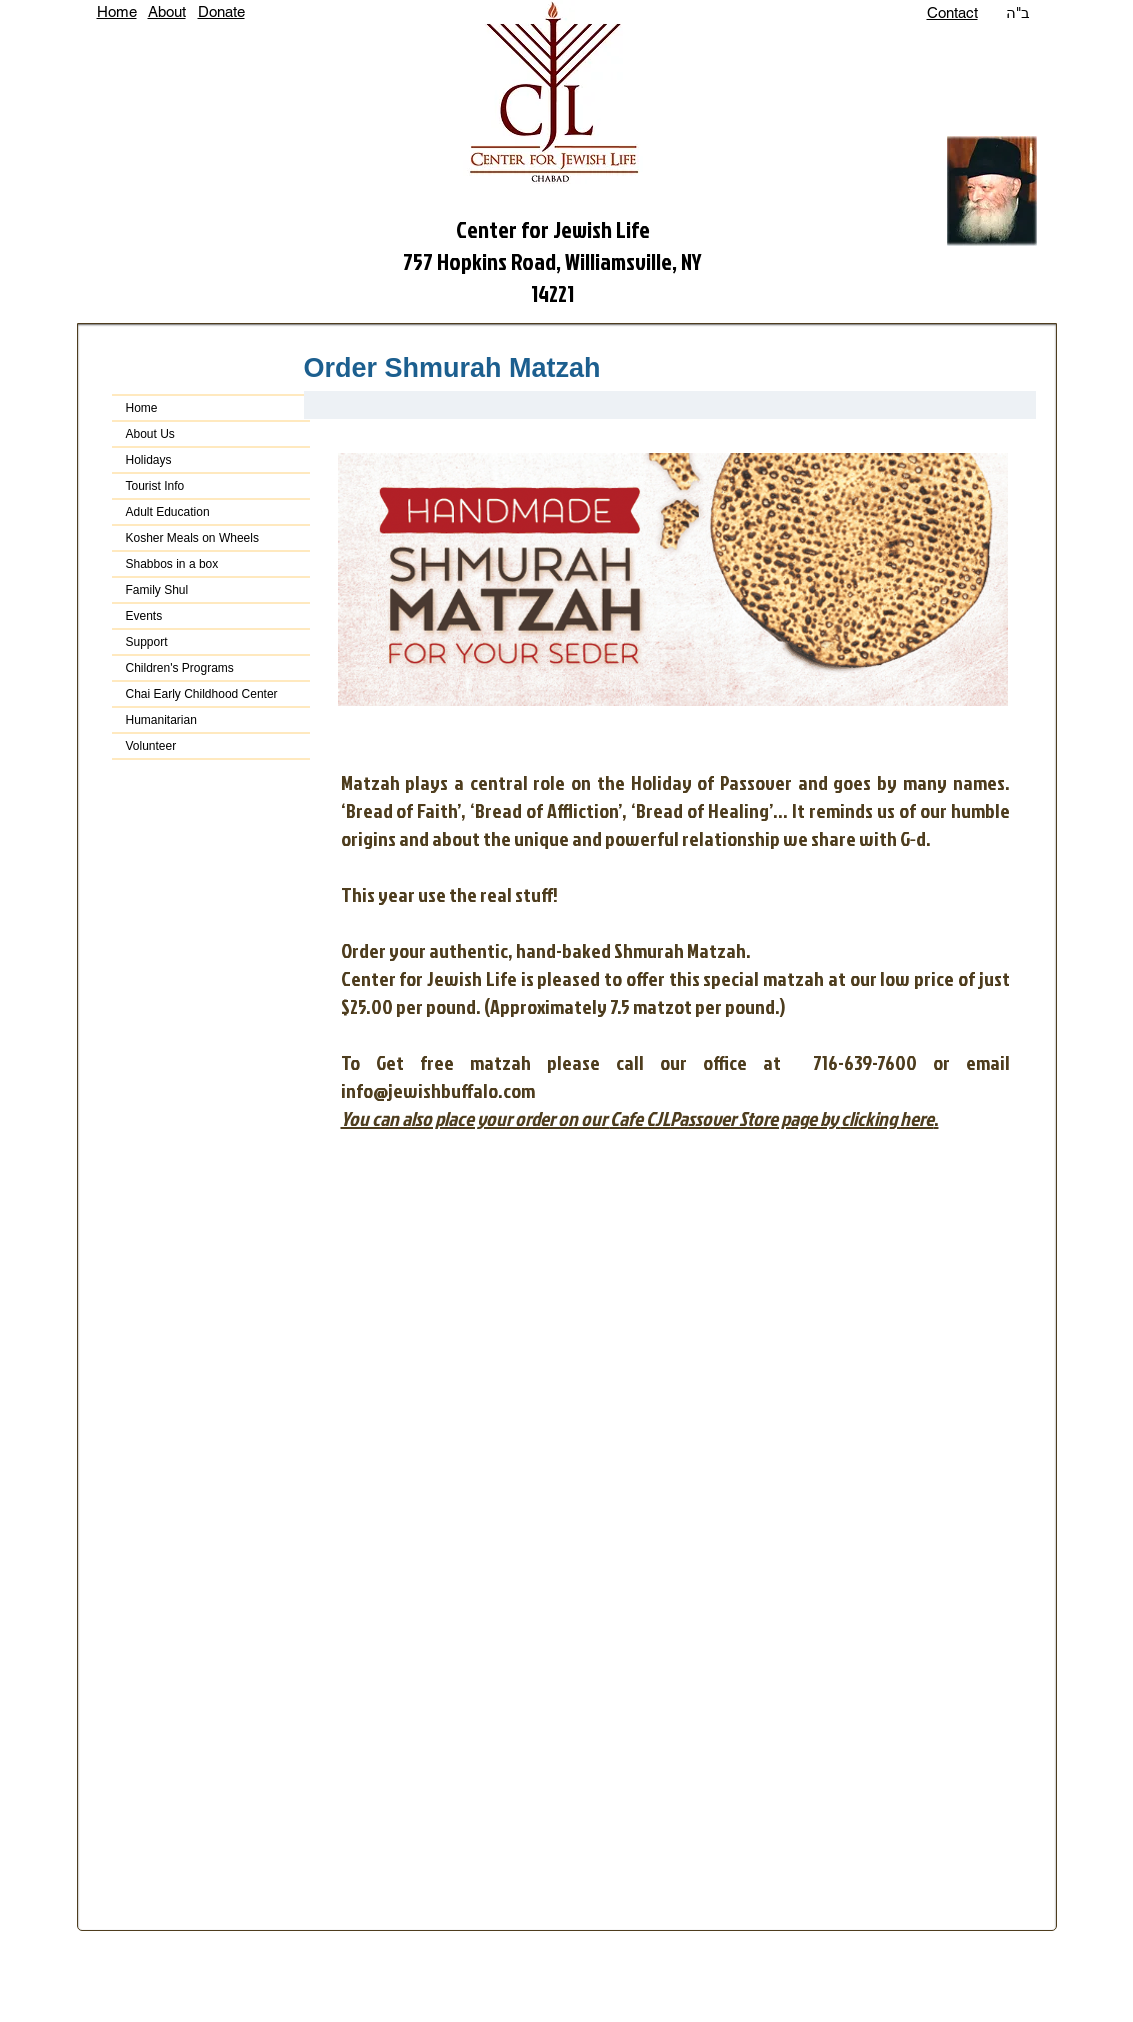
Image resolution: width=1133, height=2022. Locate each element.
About (167, 11)
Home (117, 11)
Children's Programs (180, 668)
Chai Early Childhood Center (202, 694)
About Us (150, 434)
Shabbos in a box (172, 564)
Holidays (149, 460)
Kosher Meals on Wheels (192, 538)
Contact (952, 12)
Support (147, 642)
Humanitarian (161, 720)
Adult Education (168, 512)
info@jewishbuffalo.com (438, 1090)
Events (144, 616)
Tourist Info (155, 486)
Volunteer (151, 746)
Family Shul (157, 590)
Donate (221, 11)
